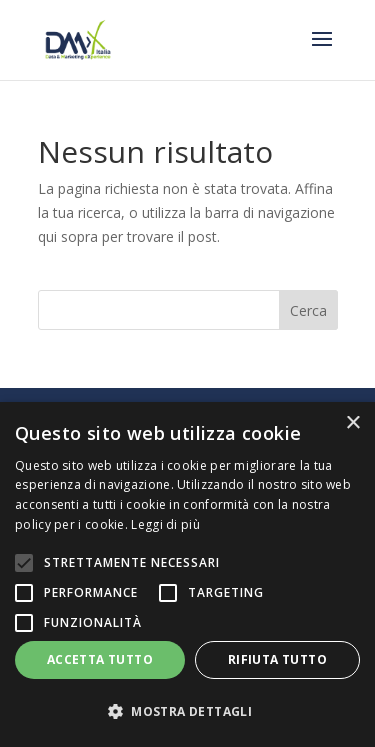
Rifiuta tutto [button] (277, 659)
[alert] (187, 574)
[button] (187, 712)
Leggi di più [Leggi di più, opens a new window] (165, 524)
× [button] (352, 423)
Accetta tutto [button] (100, 659)
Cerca (308, 310)
